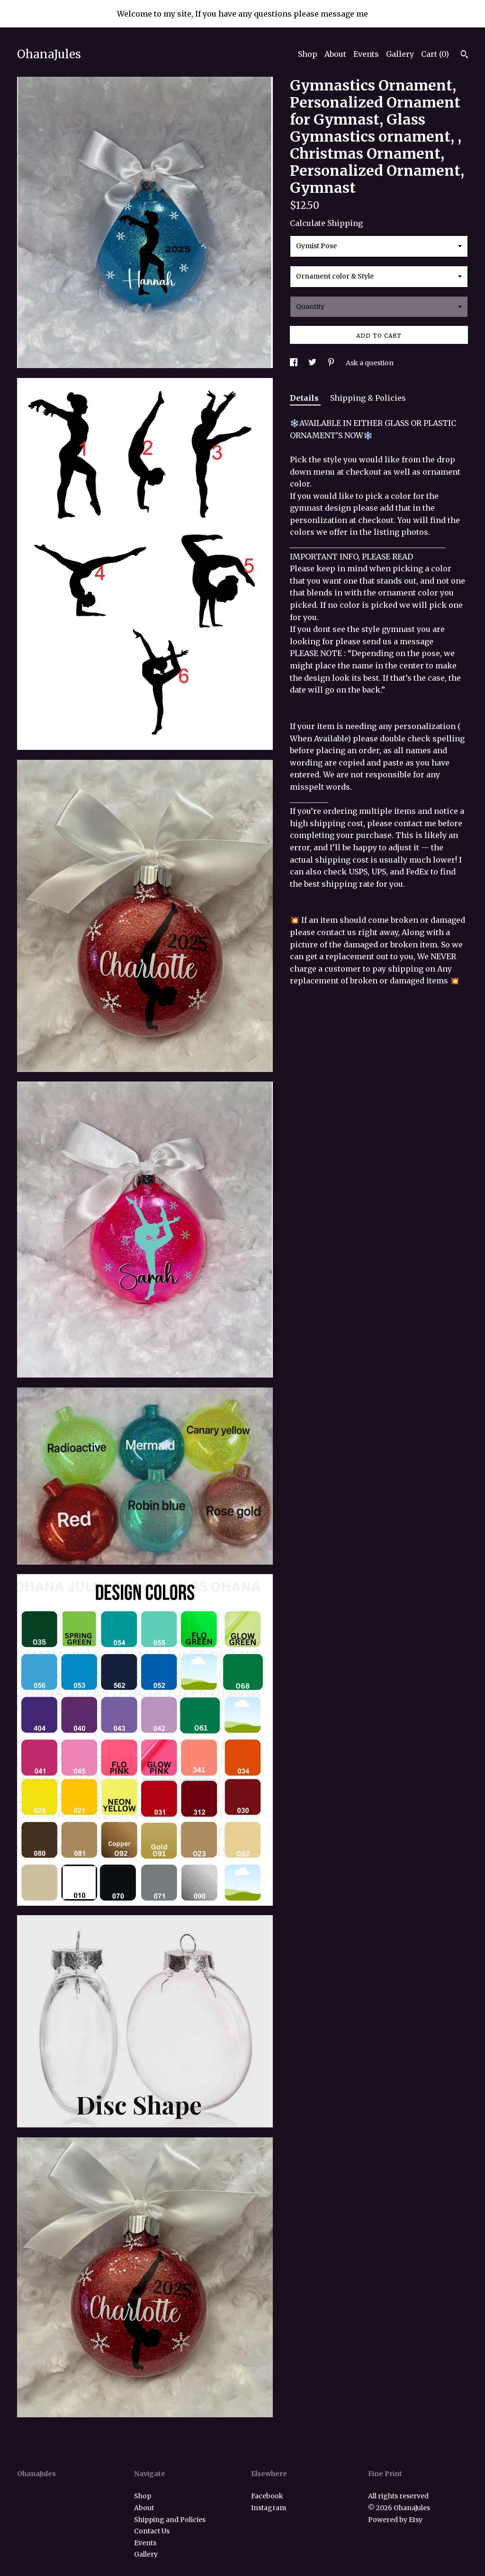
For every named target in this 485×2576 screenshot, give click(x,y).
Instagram (268, 2508)
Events (366, 54)
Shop (307, 54)
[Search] (464, 55)
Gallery (400, 54)
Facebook (267, 2496)
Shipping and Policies (170, 2519)
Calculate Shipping (326, 223)
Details (305, 398)
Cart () (435, 54)
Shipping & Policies (368, 398)
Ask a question (370, 363)
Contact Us (152, 2531)
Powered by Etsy (395, 2519)
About (335, 54)
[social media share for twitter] (313, 363)
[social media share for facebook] (294, 363)
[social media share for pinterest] (331, 363)
